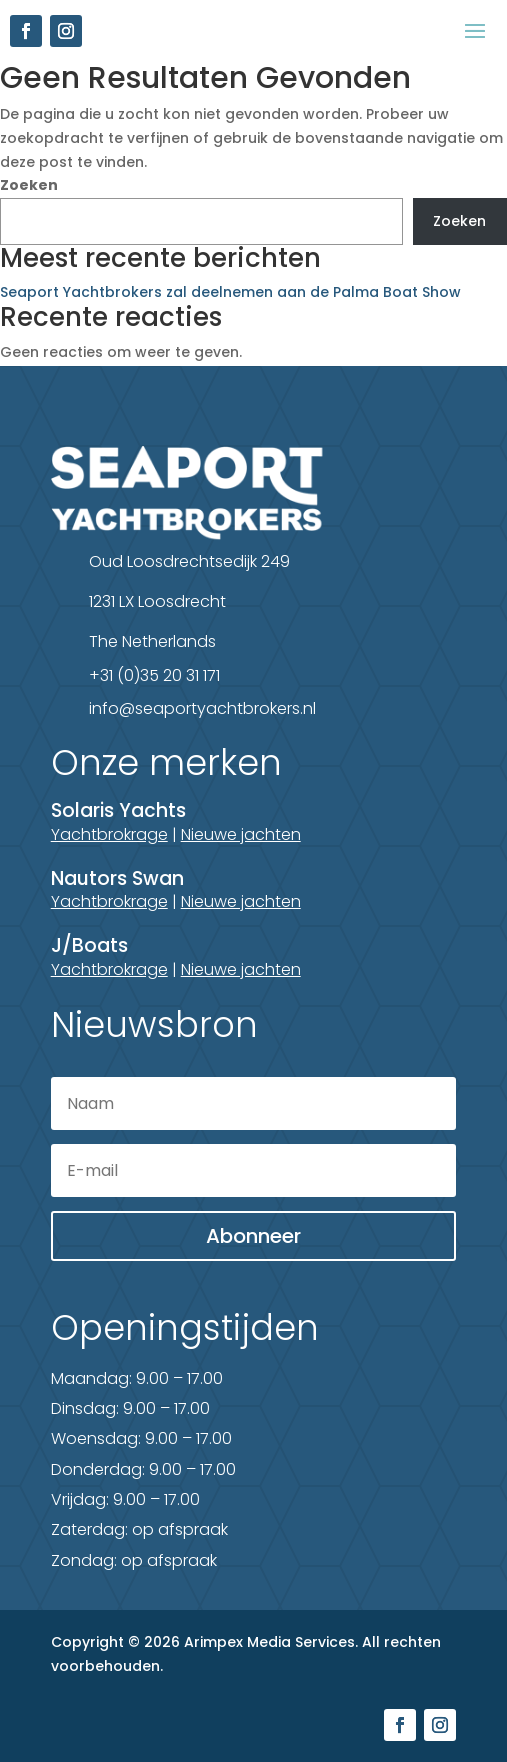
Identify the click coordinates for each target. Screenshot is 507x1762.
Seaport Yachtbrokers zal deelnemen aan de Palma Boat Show (230, 292)
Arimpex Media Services (269, 1642)
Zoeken (29, 185)
